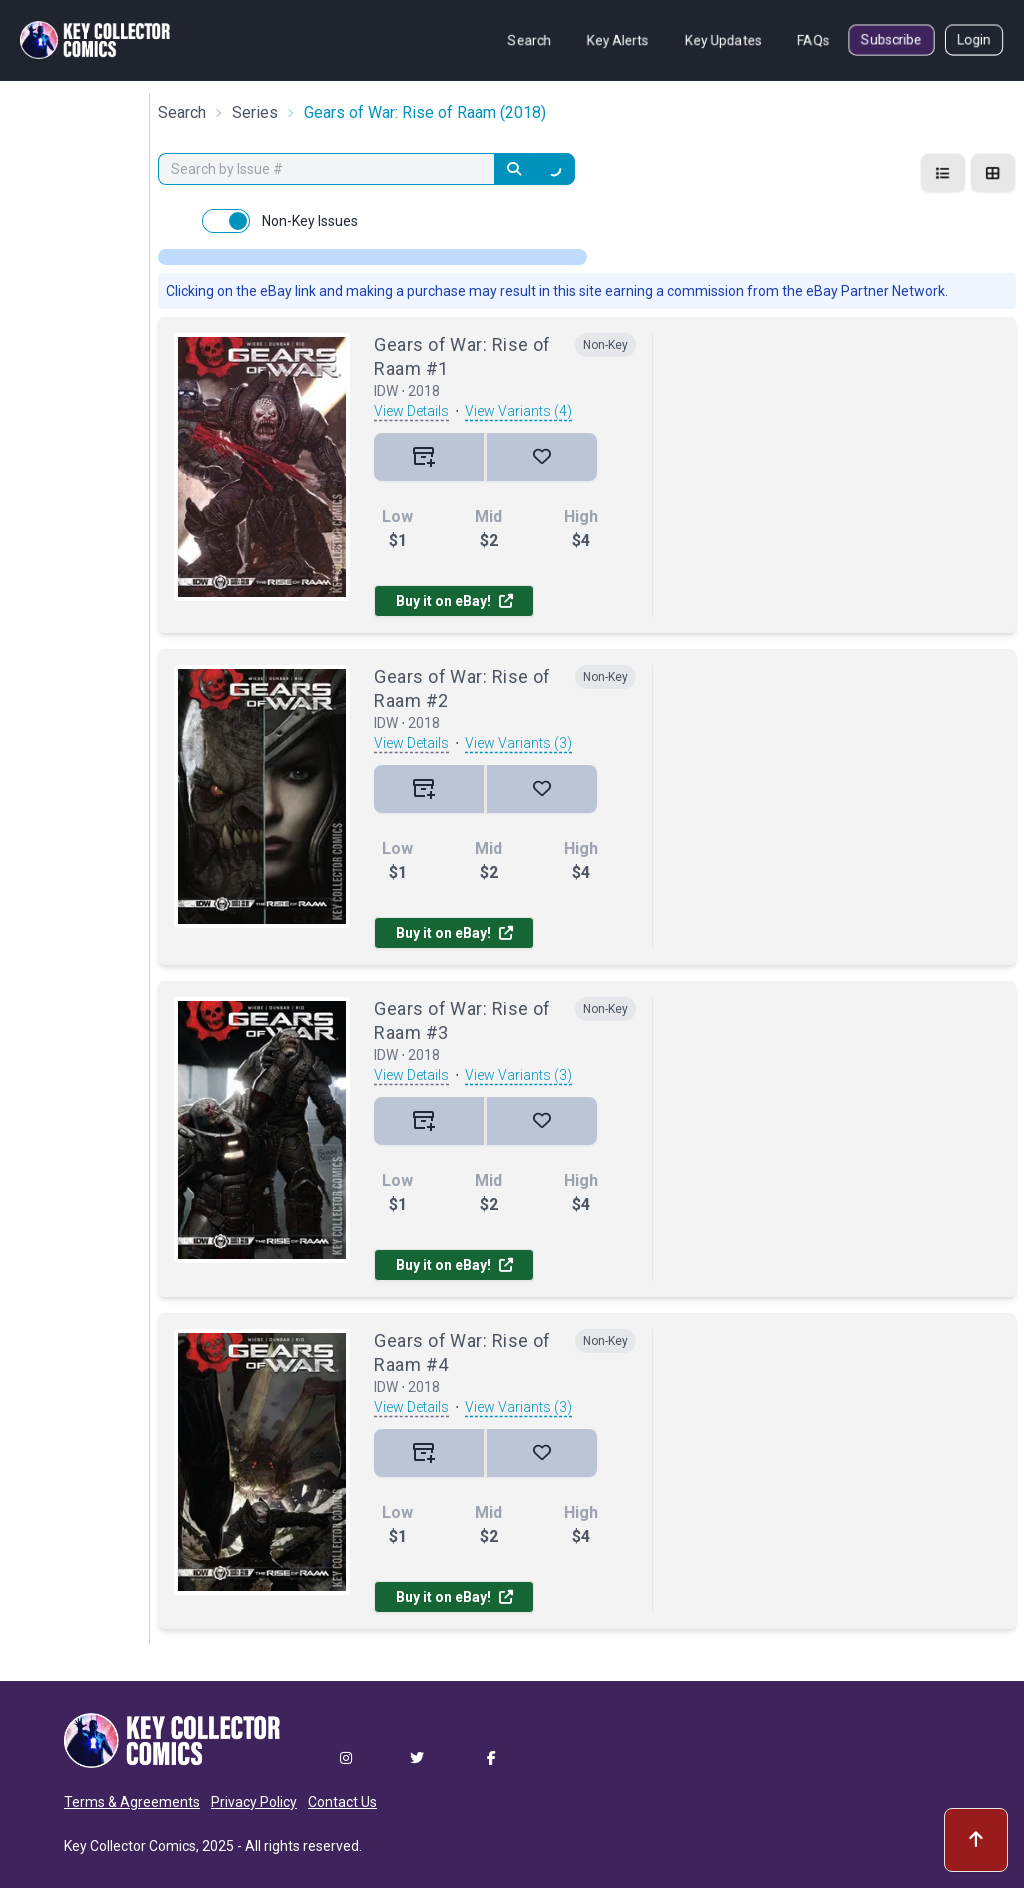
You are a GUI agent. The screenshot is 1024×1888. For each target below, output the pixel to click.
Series (255, 112)
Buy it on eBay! (454, 601)
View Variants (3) (518, 743)
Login (974, 40)
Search (529, 40)
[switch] (226, 221)
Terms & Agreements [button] (132, 1802)
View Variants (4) (518, 411)
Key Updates (723, 40)
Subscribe (891, 40)
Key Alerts (618, 40)
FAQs (813, 40)
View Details (411, 411)
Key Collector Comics (130, 1846)
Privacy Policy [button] (254, 1802)
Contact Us (342, 1802)
